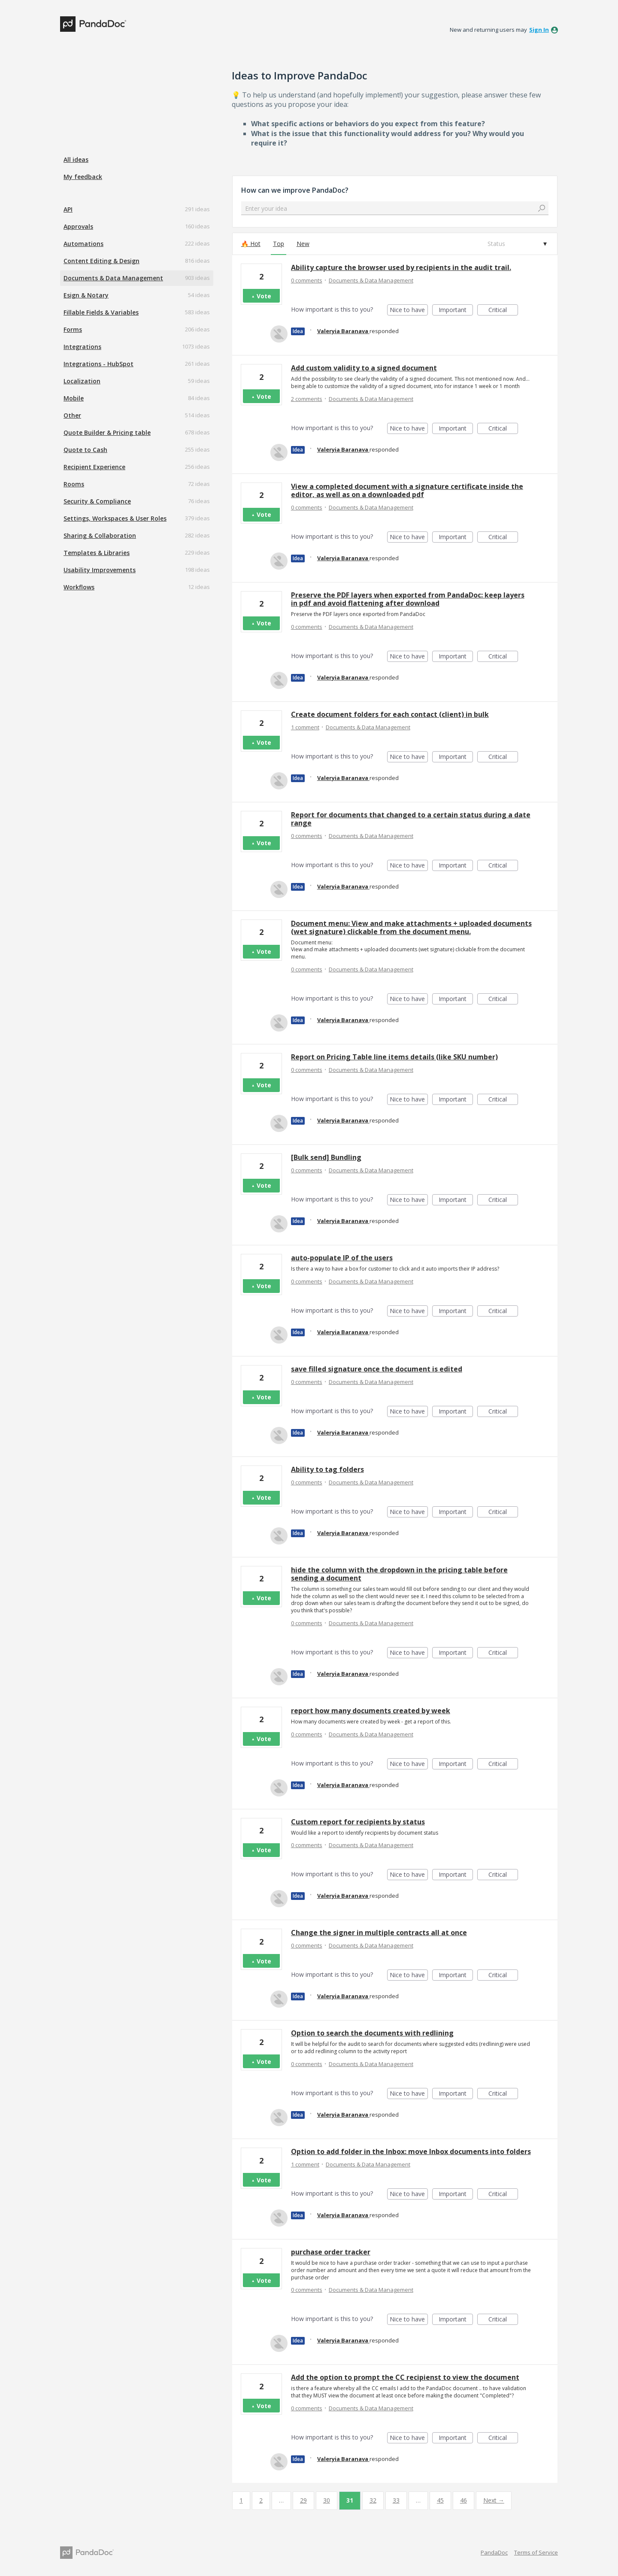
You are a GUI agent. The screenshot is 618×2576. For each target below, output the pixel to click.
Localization (82, 381)
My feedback (83, 177)
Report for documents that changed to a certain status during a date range (410, 819)
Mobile (74, 398)
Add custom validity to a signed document (364, 368)
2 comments (306, 399)
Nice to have (409, 311)
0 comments (306, 280)
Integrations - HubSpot (98, 364)
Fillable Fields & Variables (101, 312)
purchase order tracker (330, 2252)
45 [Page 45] (440, 2500)
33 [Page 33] (396, 2500)
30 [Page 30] (326, 2500)
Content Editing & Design (101, 261)
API (68, 209)
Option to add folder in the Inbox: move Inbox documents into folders (411, 2151)
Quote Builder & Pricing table (107, 432)
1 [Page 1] (241, 2500)
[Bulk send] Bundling (326, 1157)
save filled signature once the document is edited (376, 1369)
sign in (539, 29)
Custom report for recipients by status (358, 1822)
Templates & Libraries (97, 553)
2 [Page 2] (261, 2500)
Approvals (78, 226)
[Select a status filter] (516, 244)
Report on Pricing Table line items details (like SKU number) (394, 1057)
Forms (73, 329)
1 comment (305, 727)
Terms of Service (536, 2552)
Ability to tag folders (327, 1469)
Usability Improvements (100, 570)
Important (456, 311)
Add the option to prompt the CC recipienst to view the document (405, 2377)
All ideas (76, 159)
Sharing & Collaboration (100, 535)
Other (72, 415)
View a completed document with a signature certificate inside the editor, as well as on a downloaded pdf (407, 490)
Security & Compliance (97, 501)
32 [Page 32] (373, 2500)
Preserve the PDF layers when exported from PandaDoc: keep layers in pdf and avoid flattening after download (407, 599)
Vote (264, 296)
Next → (493, 2500)
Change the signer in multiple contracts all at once (379, 1932)
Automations (83, 244)
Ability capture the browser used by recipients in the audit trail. (401, 267)
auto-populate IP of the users (342, 1257)
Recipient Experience (94, 467)
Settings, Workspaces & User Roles (115, 518)
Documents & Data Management (113, 278)
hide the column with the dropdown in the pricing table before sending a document (399, 1574)
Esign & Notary (86, 295)
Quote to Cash (85, 450)
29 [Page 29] (303, 2500)
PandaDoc (494, 2552)
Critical (503, 311)
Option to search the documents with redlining (372, 2033)
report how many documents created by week (370, 1710)
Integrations (82, 347)
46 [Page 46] (463, 2500)
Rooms (74, 484)
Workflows (79, 587)
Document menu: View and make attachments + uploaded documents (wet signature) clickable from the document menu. (411, 927)
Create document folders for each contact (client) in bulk (390, 714)
